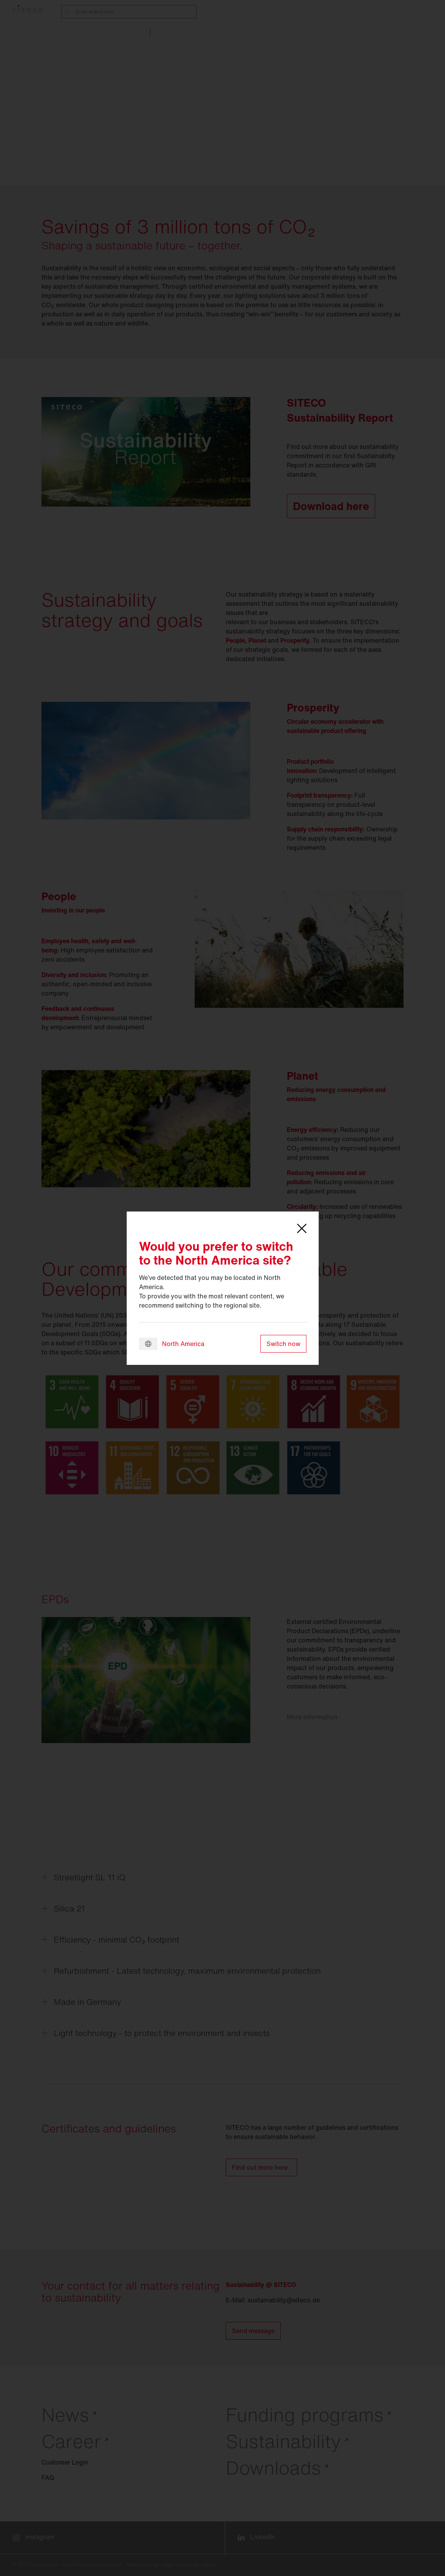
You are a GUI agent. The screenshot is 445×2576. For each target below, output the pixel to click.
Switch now (283, 1343)
